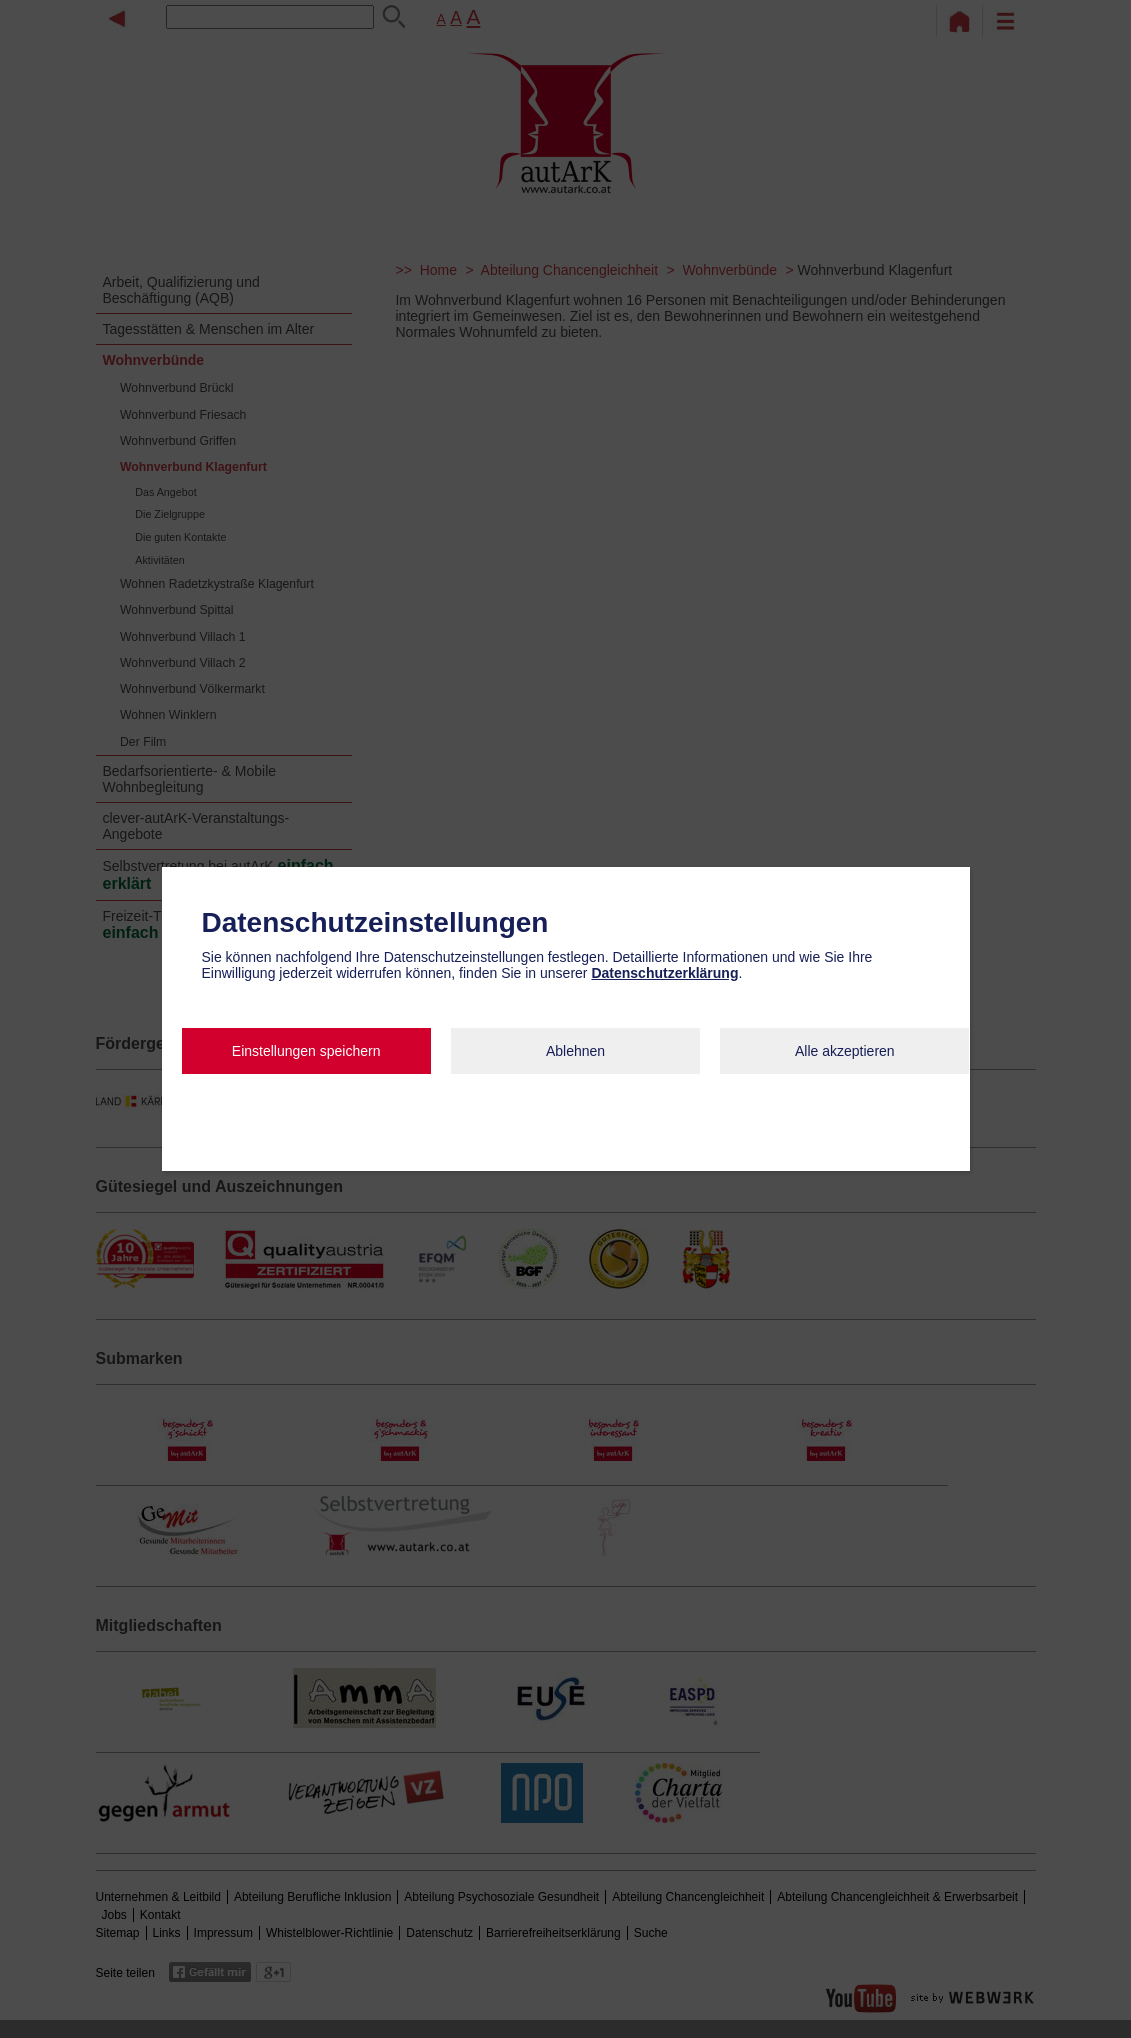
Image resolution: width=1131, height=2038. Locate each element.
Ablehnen (575, 1051)
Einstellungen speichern (306, 1051)
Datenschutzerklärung (664, 973)
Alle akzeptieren (845, 1051)
